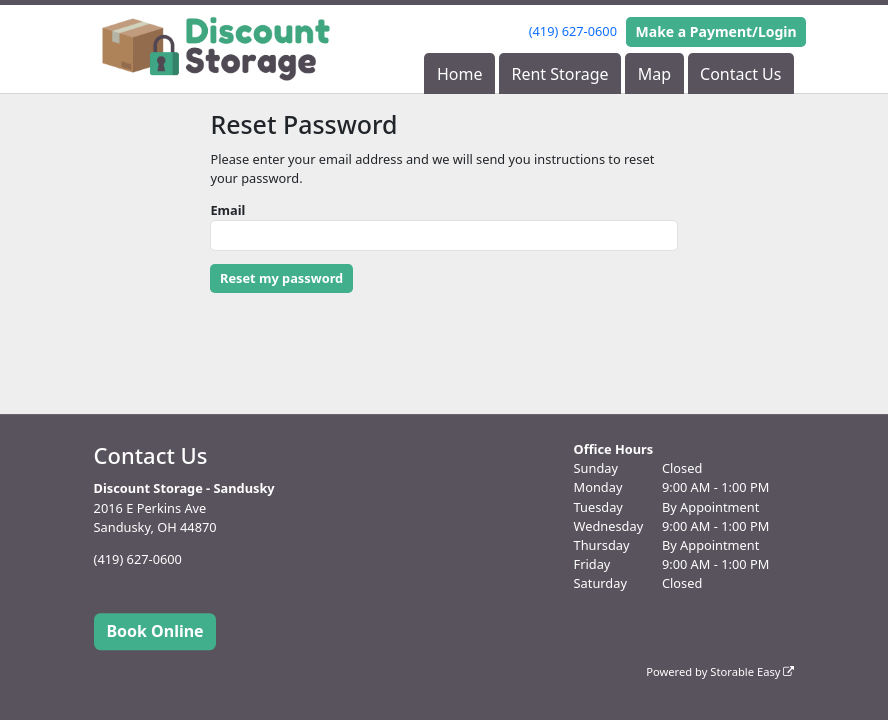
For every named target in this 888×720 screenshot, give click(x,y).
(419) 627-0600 (573, 31)
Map (654, 74)
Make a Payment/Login (716, 31)
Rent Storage (559, 74)
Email (227, 210)
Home (460, 74)
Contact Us (740, 74)
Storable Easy (752, 671)
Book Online (154, 631)
